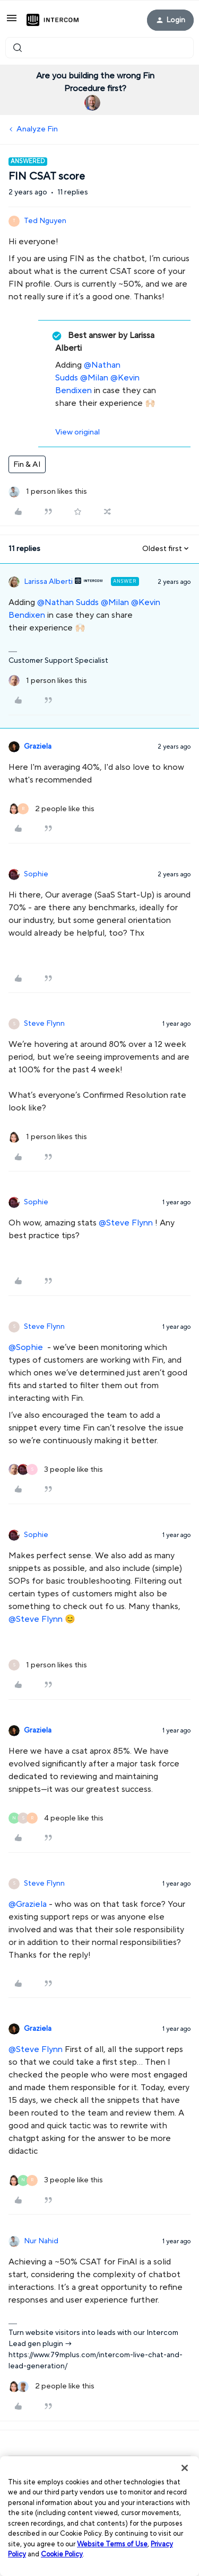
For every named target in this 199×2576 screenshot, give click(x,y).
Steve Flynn (44, 1023)
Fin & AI (27, 464)
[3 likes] (55, 1470)
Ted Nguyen (45, 221)
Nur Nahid (41, 2241)
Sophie (36, 874)
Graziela (37, 746)
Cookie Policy (62, 2554)
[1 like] (47, 492)
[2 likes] (51, 809)
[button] (11, 22)
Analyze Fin (37, 129)
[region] (99, 2516)
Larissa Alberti (48, 582)
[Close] (184, 2468)
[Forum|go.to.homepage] (53, 20)
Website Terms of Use (112, 2544)
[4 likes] (55, 1819)
